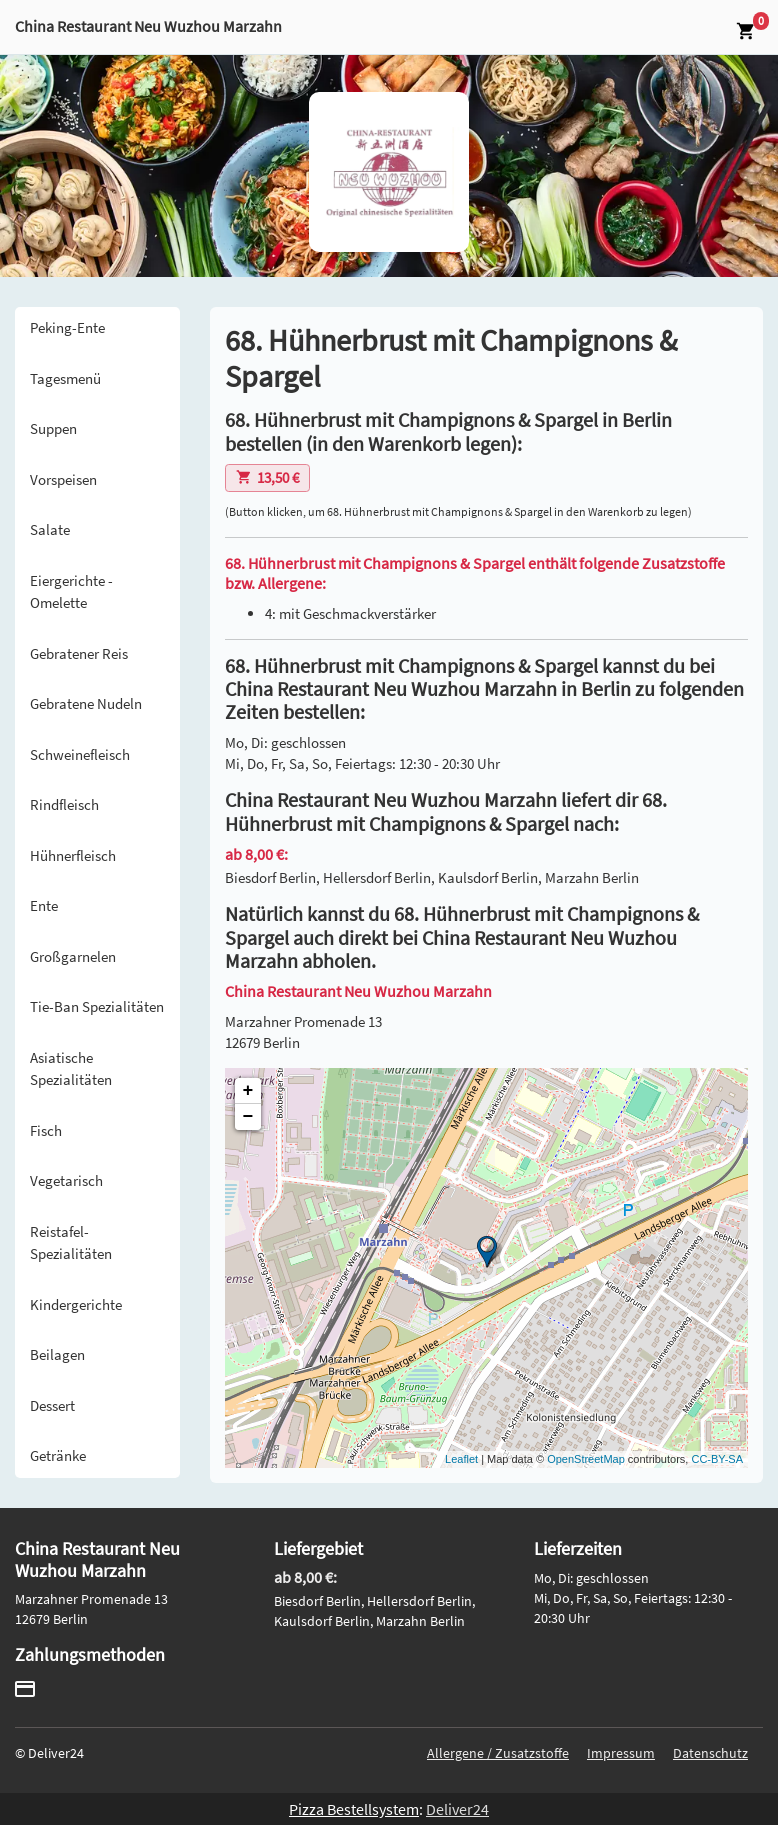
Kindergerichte (76, 1304)
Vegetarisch (66, 1180)
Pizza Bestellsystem (354, 1809)
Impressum (621, 1753)
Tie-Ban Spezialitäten (97, 1006)
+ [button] (248, 1091)
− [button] (248, 1117)
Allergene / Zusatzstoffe (498, 1753)
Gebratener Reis (79, 653)
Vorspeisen (63, 479)
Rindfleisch (64, 804)
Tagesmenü (65, 378)
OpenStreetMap (586, 1459)
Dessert (52, 1405)
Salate (50, 529)
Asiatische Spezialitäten (71, 1069)
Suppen (53, 428)
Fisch (46, 1130)
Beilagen (57, 1354)
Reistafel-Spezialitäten (71, 1243)
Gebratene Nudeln (86, 703)
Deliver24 (457, 1809)
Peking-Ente (67, 327)
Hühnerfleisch (73, 855)
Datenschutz (710, 1753)
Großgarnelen (73, 956)
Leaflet (461, 1459)
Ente (44, 905)
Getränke (58, 1455)
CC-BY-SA (717, 1459)
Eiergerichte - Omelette (71, 592)
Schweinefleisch (80, 754)
